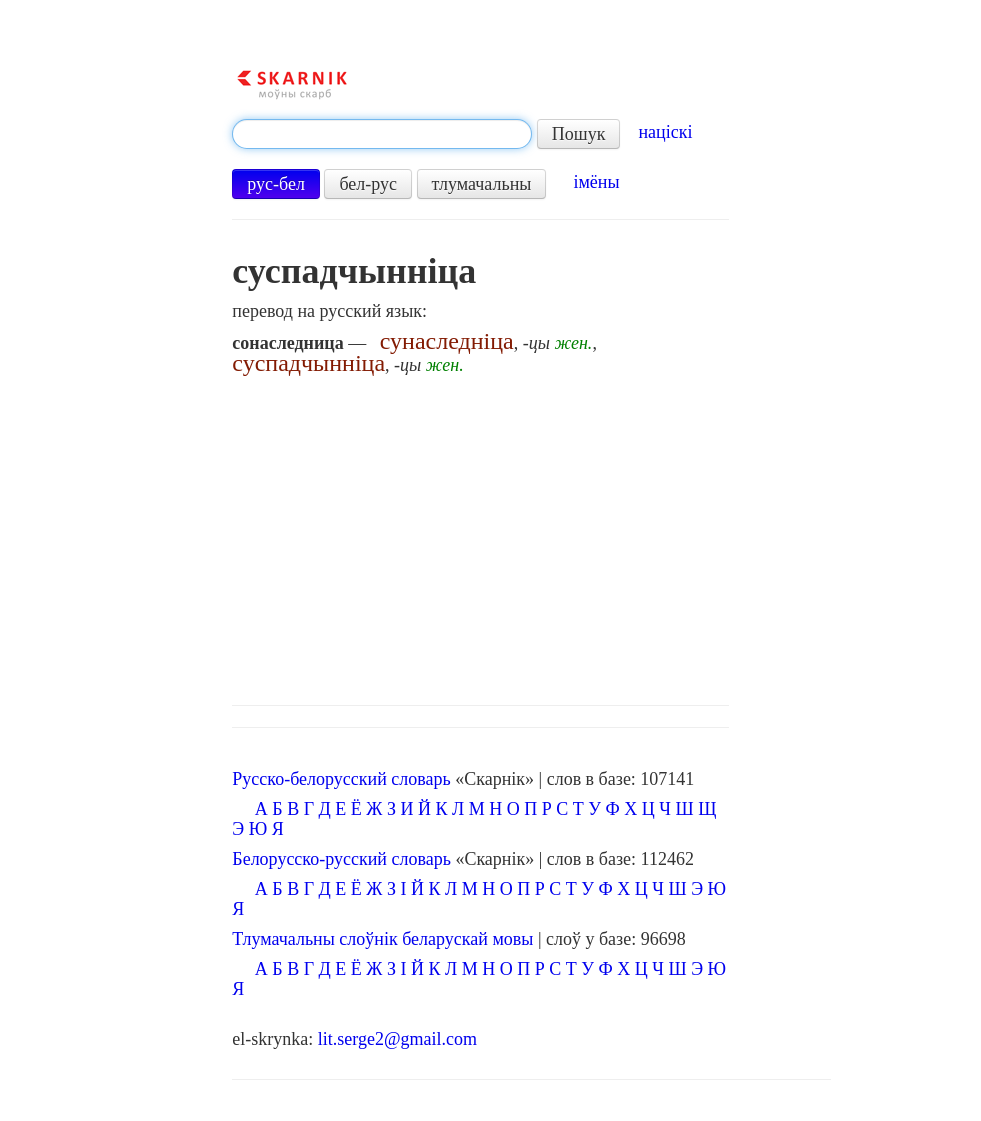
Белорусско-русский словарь (341, 859)
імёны (596, 182)
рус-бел (276, 184)
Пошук (579, 134)
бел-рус (368, 184)
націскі (665, 132)
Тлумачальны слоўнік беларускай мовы (382, 939)
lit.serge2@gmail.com (397, 1039)
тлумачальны (482, 184)
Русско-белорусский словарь (341, 779)
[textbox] (382, 134)
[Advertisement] (531, 535)
